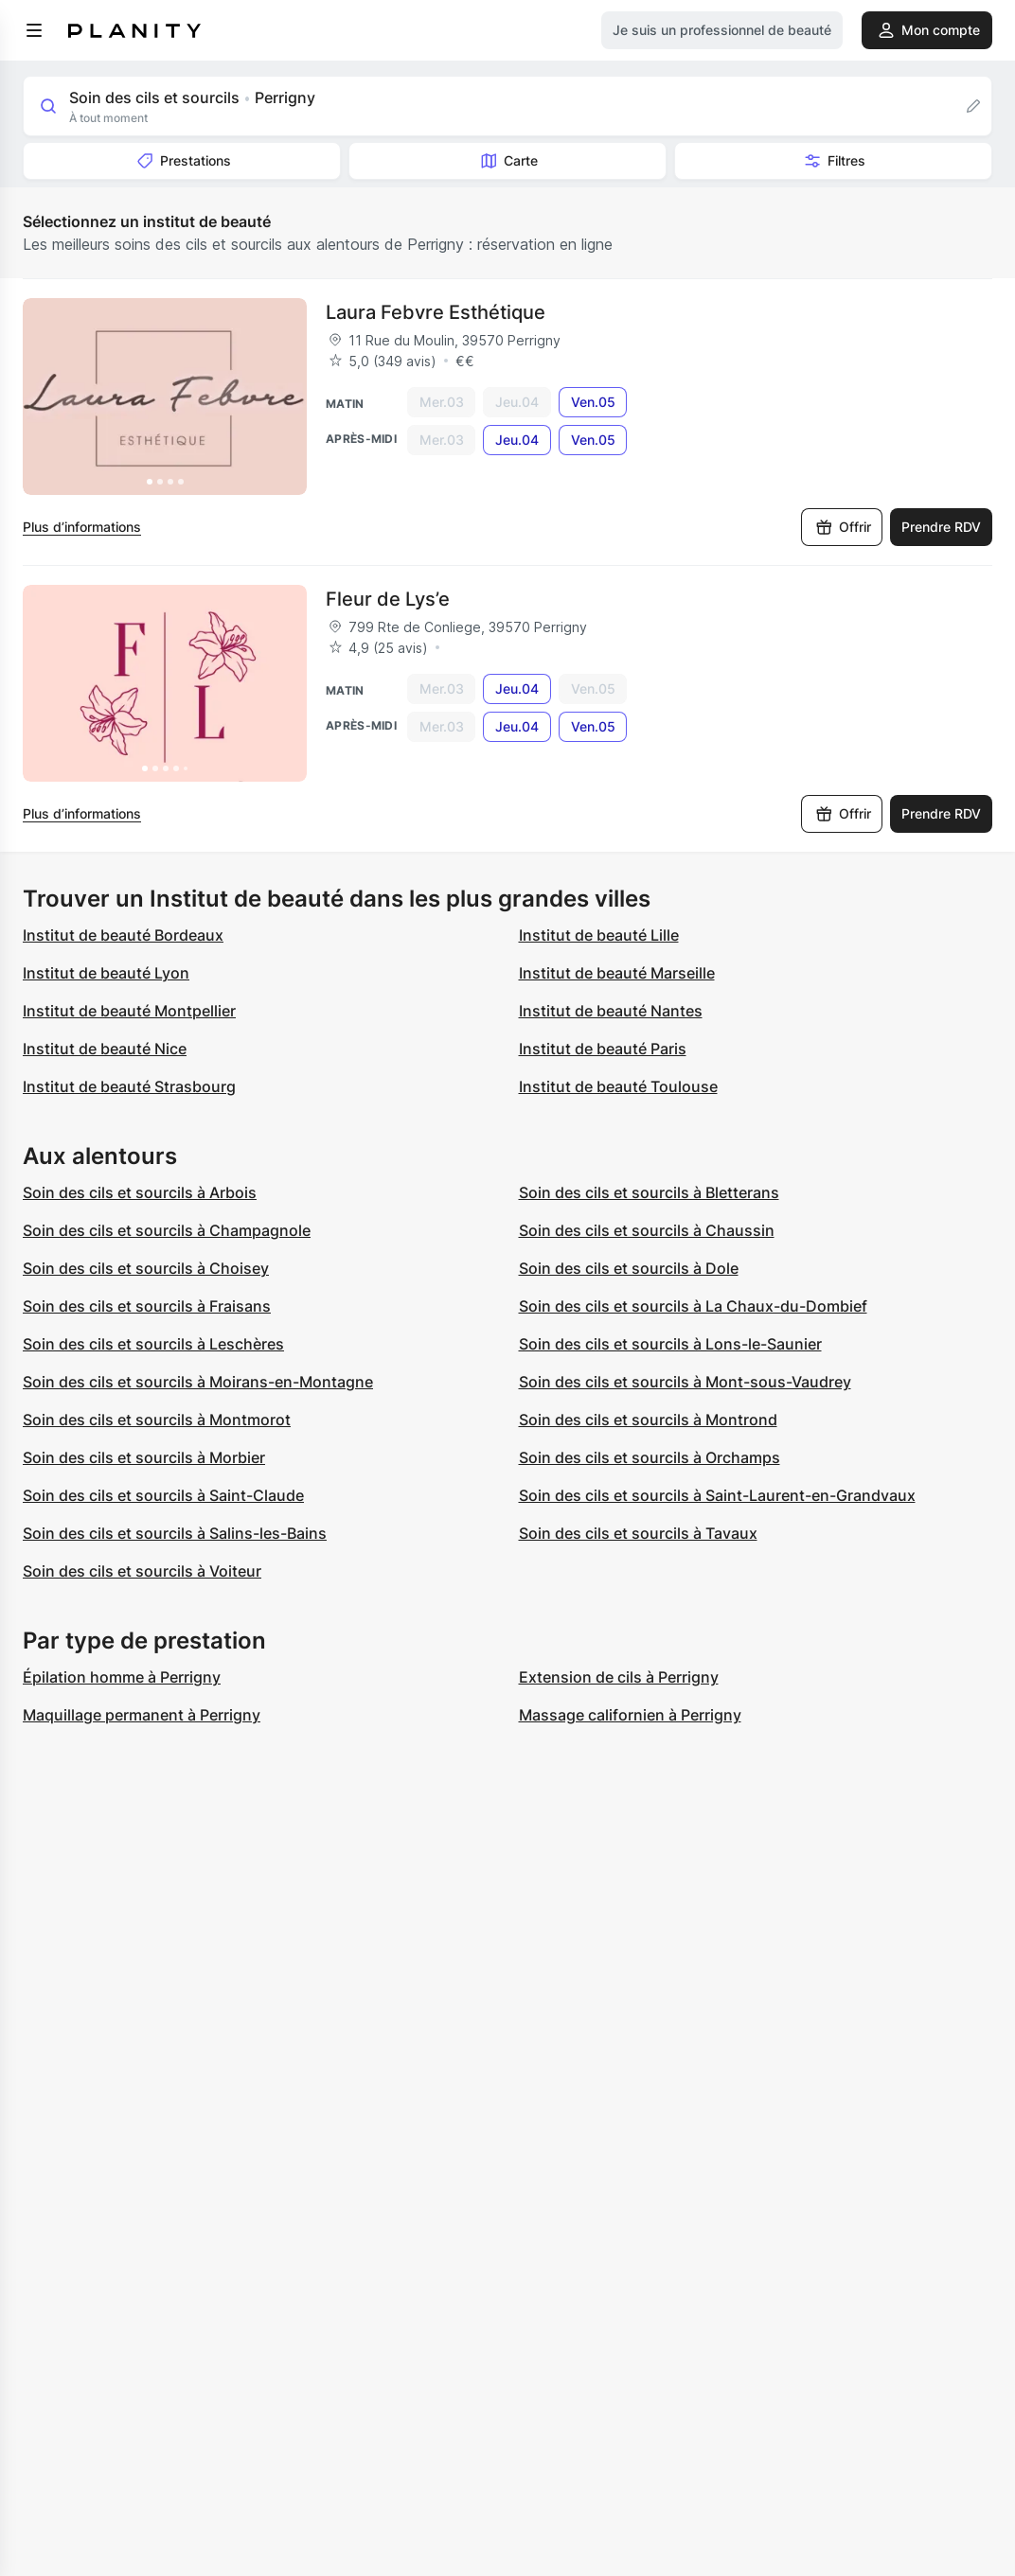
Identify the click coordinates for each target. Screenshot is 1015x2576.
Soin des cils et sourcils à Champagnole (167, 1230)
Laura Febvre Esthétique (435, 312)
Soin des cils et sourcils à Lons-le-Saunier (670, 1343)
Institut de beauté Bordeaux (123, 935)
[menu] (34, 30)
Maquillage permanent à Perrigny (141, 1714)
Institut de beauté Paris (602, 1048)
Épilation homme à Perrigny (122, 1676)
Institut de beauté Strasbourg (129, 1086)
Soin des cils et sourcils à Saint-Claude (163, 1495)
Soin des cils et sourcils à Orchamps (649, 1457)
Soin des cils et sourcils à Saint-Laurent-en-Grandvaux (717, 1495)
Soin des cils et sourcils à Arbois (140, 1192)
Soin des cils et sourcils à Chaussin (647, 1230)
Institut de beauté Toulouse (618, 1086)
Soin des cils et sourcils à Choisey (146, 1268)
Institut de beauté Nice (105, 1048)
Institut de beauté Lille (599, 935)
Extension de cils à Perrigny (619, 1676)
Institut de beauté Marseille (617, 972)
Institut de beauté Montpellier (129, 1010)
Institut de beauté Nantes (611, 1010)
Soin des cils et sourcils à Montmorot (157, 1419)
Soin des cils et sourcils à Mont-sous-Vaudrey (685, 1381)
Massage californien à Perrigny (630, 1714)
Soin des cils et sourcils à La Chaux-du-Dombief (693, 1306)
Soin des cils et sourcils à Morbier (144, 1457)
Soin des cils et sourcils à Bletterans (649, 1192)
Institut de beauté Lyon (106, 972)
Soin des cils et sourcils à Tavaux (638, 1533)
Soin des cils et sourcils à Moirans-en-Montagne (198, 1381)
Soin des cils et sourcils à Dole (629, 1268)
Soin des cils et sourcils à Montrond (648, 1419)
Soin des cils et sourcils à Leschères (153, 1343)
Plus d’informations (82, 527)
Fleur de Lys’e (388, 599)
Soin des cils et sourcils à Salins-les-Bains (175, 1533)
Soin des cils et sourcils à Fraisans (147, 1306)
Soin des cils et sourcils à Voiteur (142, 1570)
